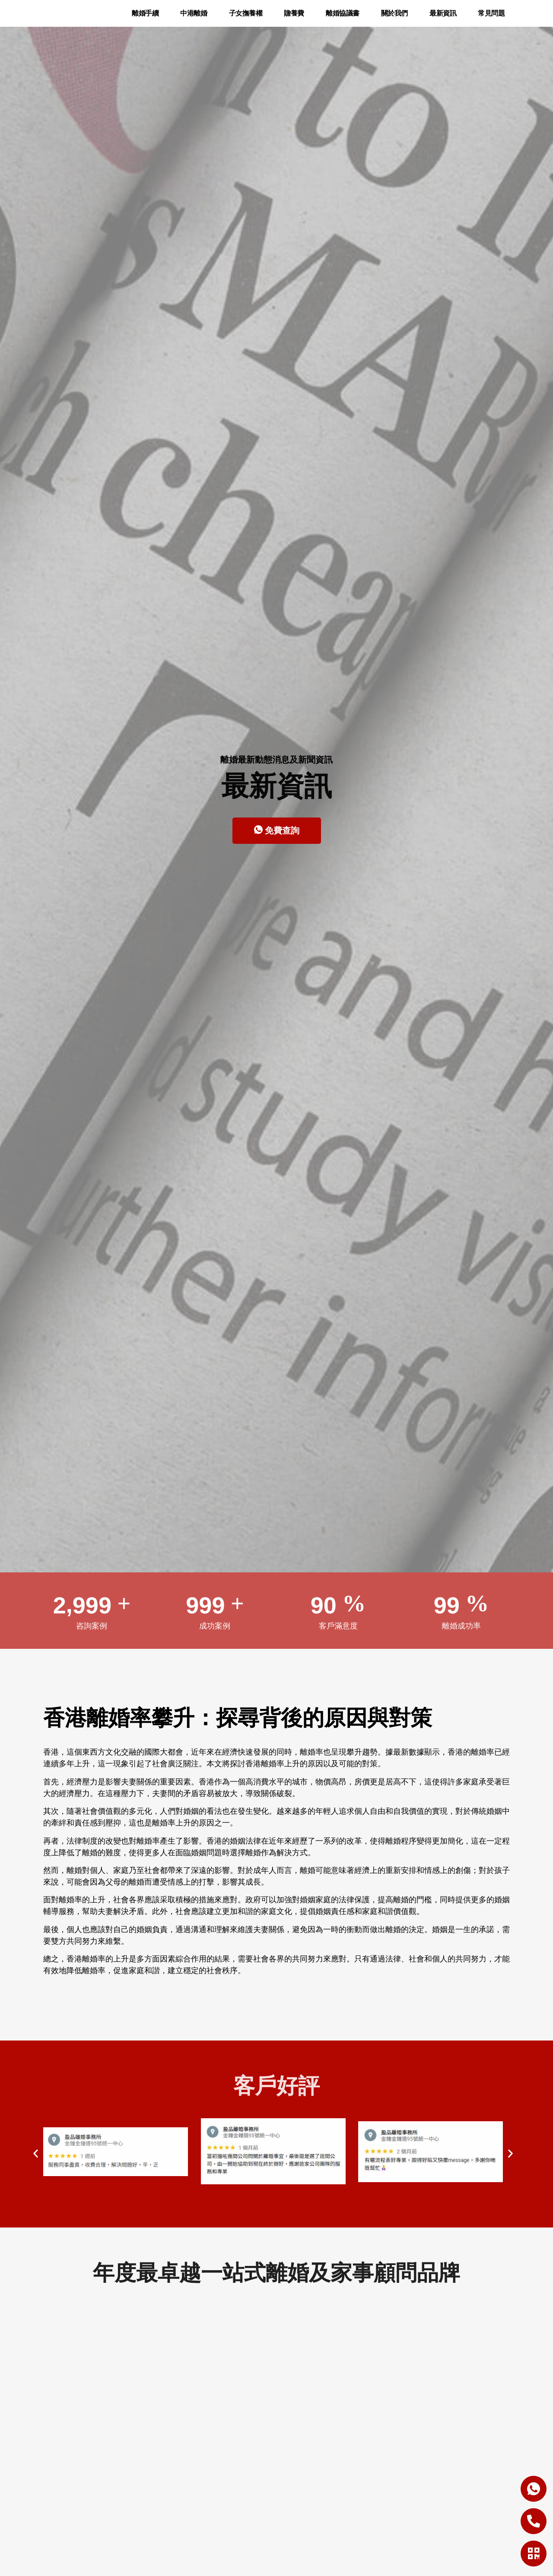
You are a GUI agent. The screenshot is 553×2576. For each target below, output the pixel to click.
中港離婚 (193, 19)
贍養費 (294, 19)
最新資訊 (442, 19)
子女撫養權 (246, 19)
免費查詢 (276, 842)
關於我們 (394, 19)
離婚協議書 (342, 19)
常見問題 (491, 19)
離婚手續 (145, 19)
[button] (35, 2165)
